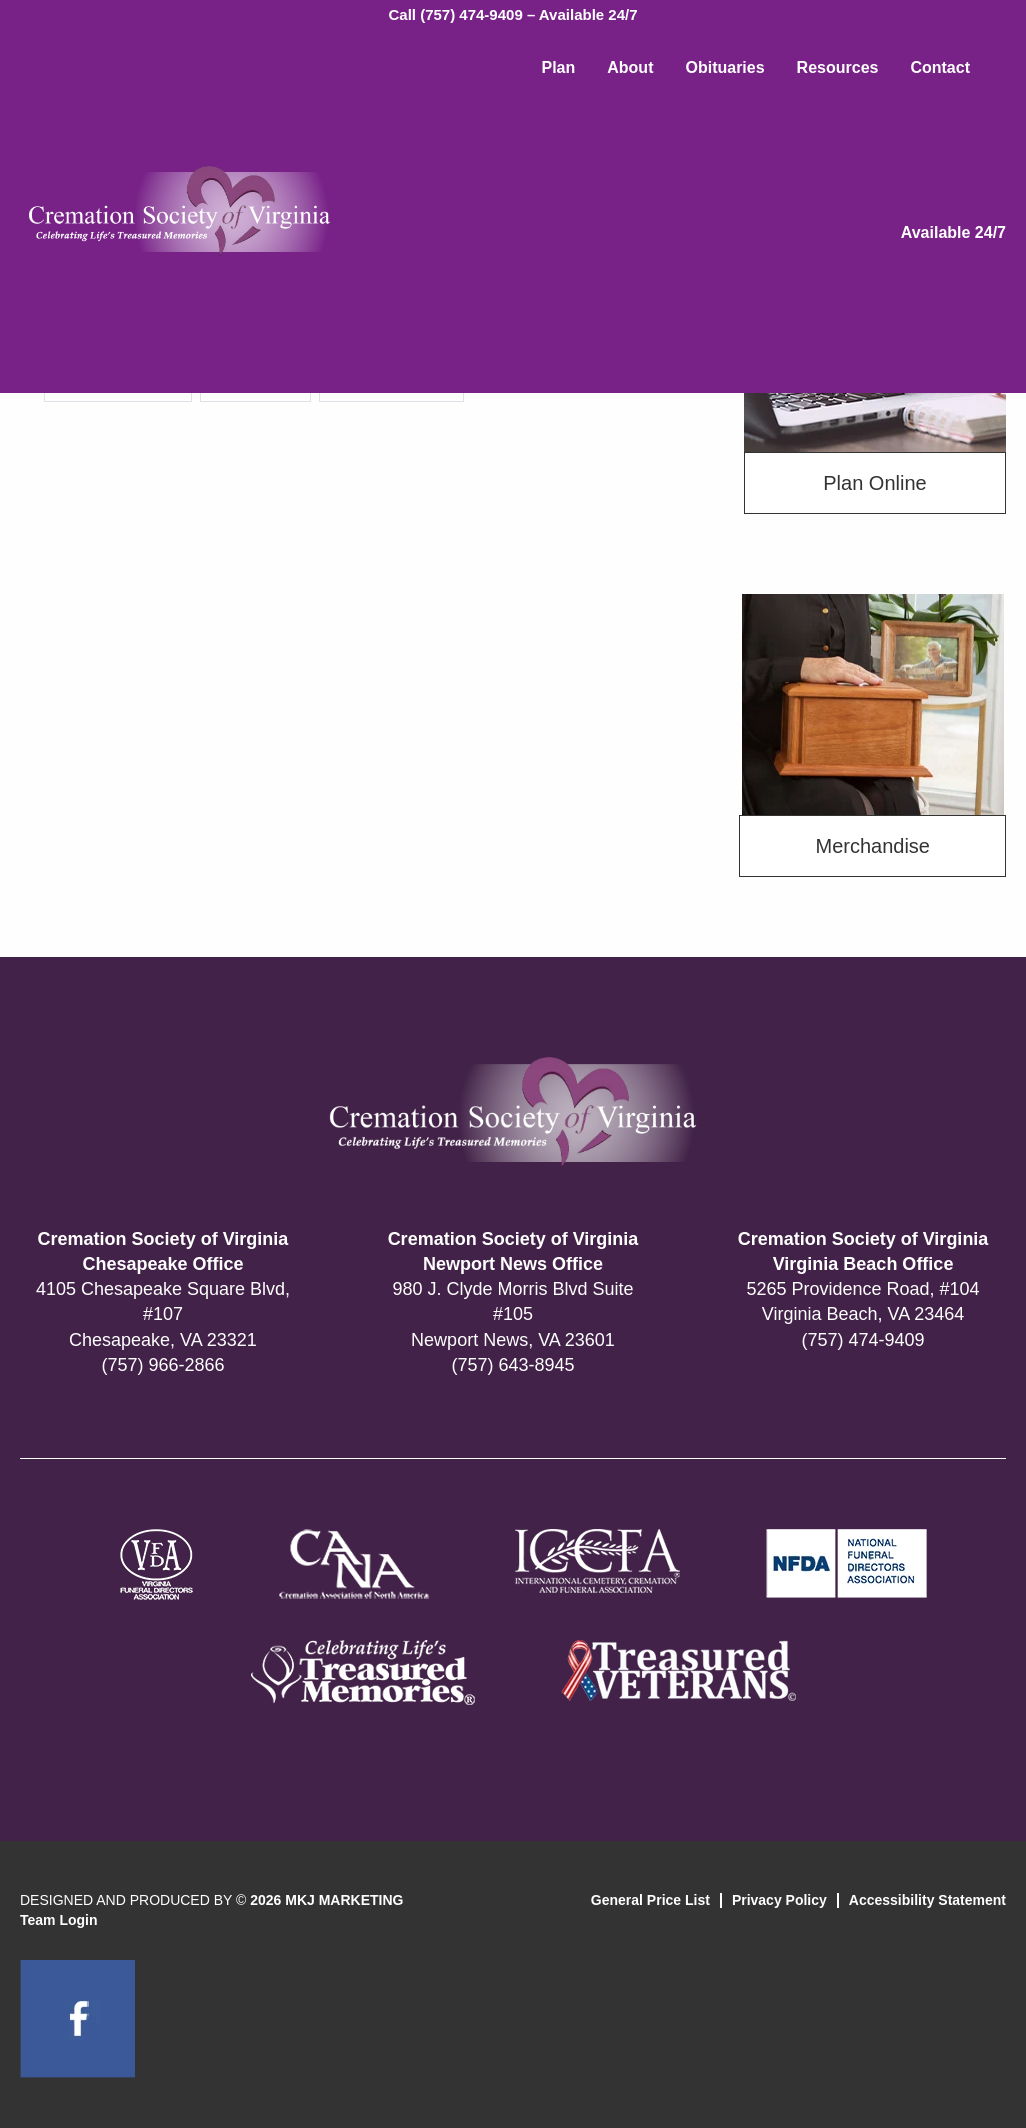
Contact (940, 67)
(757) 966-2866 (162, 1365)
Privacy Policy (779, 1900)
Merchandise (872, 846)
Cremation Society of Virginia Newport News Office (513, 1251)
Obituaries (724, 67)
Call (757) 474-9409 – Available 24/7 (512, 14)
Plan (558, 67)
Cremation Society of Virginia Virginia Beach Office (863, 1251)
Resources (838, 67)
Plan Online (874, 483)
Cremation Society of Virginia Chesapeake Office (163, 1251)
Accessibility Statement (927, 1900)
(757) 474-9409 (862, 1340)
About (630, 67)
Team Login (59, 1920)
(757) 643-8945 (512, 1365)
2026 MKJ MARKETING (326, 1900)
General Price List (650, 1900)
